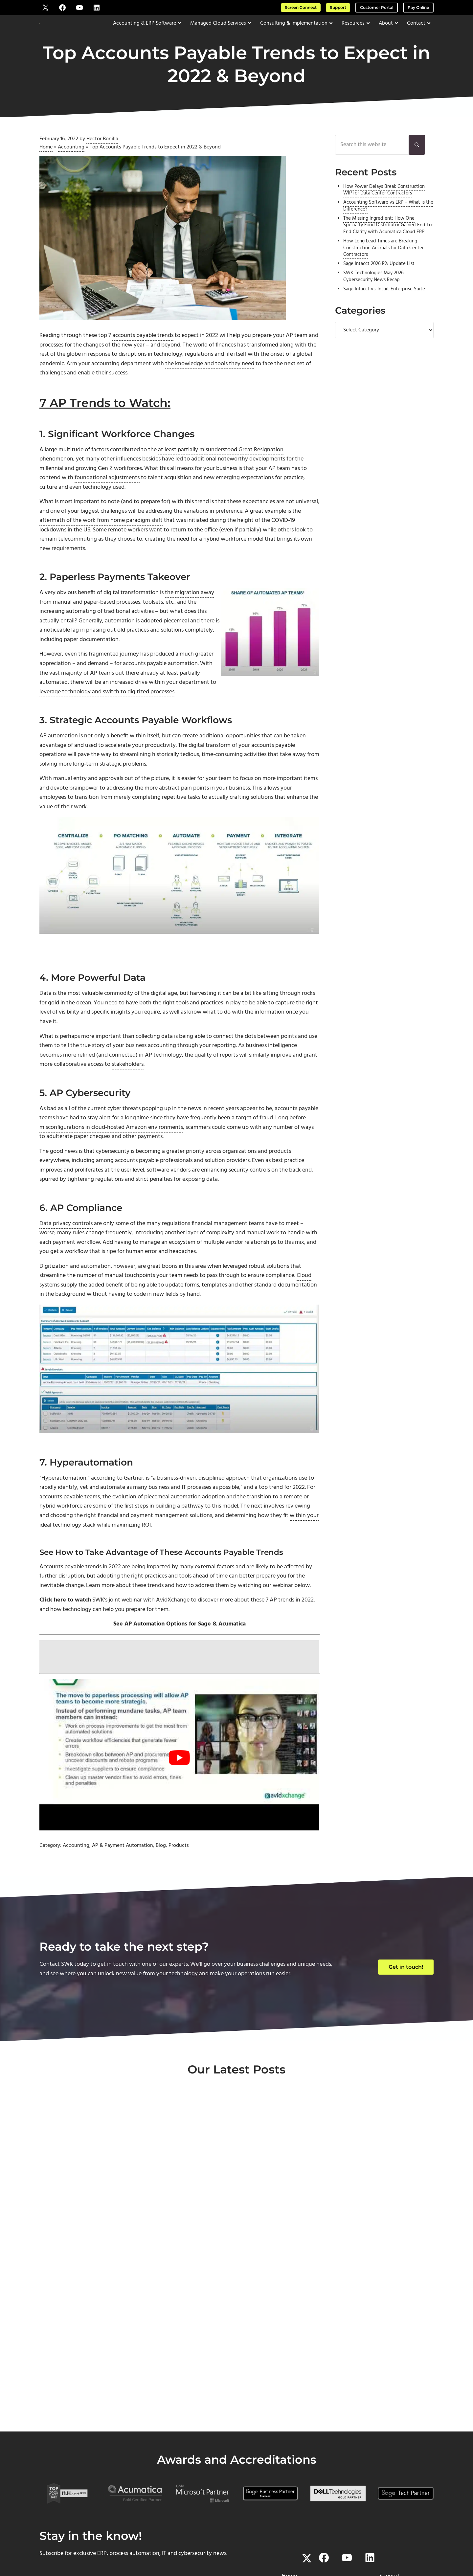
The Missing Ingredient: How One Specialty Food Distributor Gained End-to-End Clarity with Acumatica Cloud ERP (388, 242)
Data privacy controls (66, 1248)
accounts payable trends (142, 351)
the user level (127, 1194)
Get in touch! (406, 1995)
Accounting (71, 162)
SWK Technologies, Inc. (205, 2544)
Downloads (389, 2487)
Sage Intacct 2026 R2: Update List (379, 280)
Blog (161, 1874)
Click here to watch (65, 1628)
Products (179, 1874)
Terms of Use (285, 2544)
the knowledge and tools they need (209, 380)
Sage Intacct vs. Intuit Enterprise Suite (384, 306)
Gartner (133, 1504)
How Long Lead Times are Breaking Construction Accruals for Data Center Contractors (383, 264)
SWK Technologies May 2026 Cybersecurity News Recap (373, 293)
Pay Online (418, 7)
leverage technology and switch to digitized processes (106, 712)
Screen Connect (301, 7)
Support (338, 7)
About (290, 2468)
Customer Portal (376, 7)
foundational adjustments (107, 495)
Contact (289, 2478)
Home (46, 162)
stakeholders (128, 1087)
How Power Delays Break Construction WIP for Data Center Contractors (384, 206)
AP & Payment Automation (122, 1874)
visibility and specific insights (94, 1035)
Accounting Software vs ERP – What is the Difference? (388, 222)
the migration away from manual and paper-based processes (126, 616)
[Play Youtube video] (179, 1786)
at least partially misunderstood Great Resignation (220, 466)
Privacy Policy (315, 2544)
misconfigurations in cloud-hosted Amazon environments (111, 1151)
